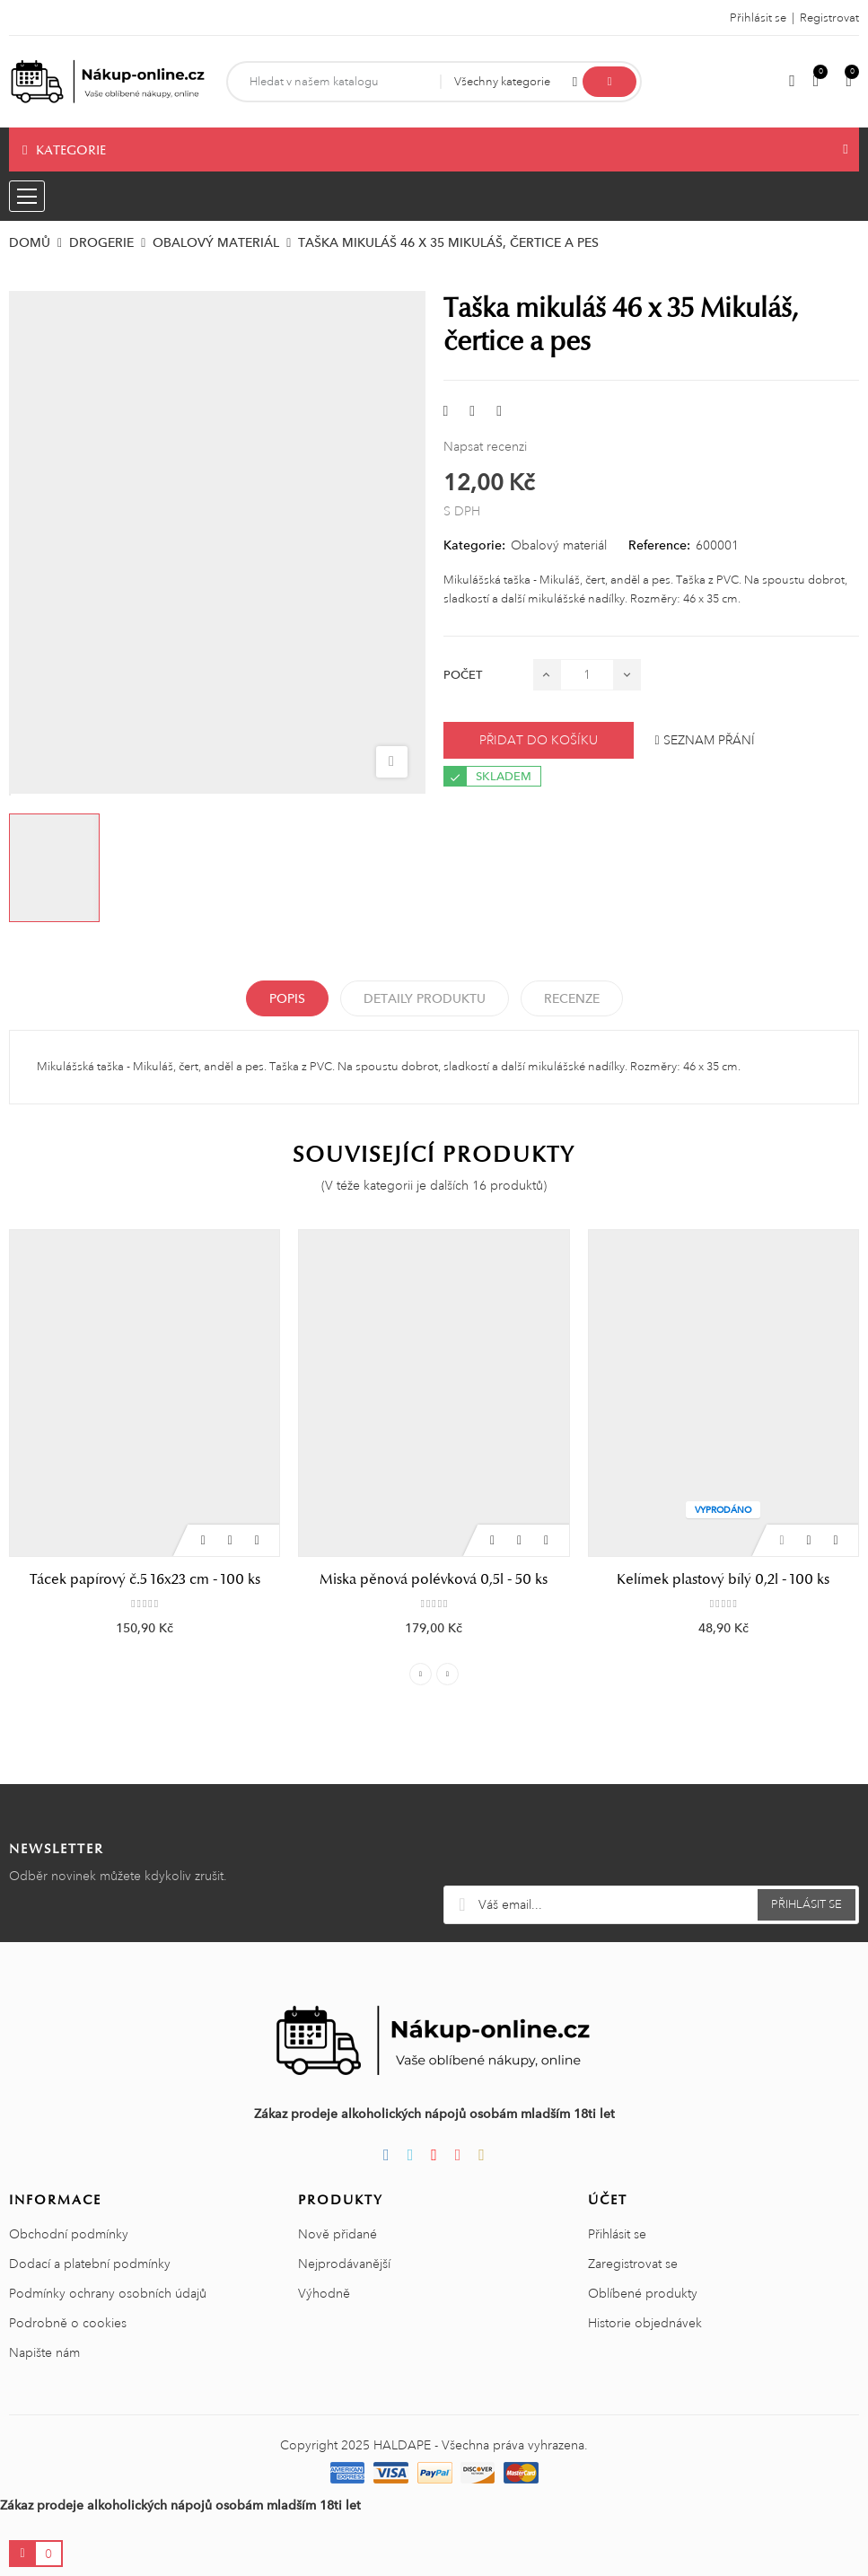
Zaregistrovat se (633, 2263)
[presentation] (650, 1842)
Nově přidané (337, 2234)
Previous (420, 1674)
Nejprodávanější (344, 2263)
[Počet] (587, 674)
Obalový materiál (559, 545)
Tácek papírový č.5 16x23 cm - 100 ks (145, 1579)
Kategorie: (474, 545)
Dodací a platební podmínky (90, 2263)
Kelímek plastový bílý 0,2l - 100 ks (723, 1579)
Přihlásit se (617, 2234)
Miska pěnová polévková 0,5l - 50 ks (434, 1579)
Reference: (659, 545)
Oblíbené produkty (642, 2293)
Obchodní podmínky (68, 2234)
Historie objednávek (645, 2323)
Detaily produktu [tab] (425, 998)
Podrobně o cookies (68, 2323)
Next (447, 1674)
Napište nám (44, 2352)
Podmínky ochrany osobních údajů (107, 2293)
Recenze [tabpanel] (572, 998)
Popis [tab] (287, 998)
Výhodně (324, 2293)
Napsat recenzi (485, 446)
